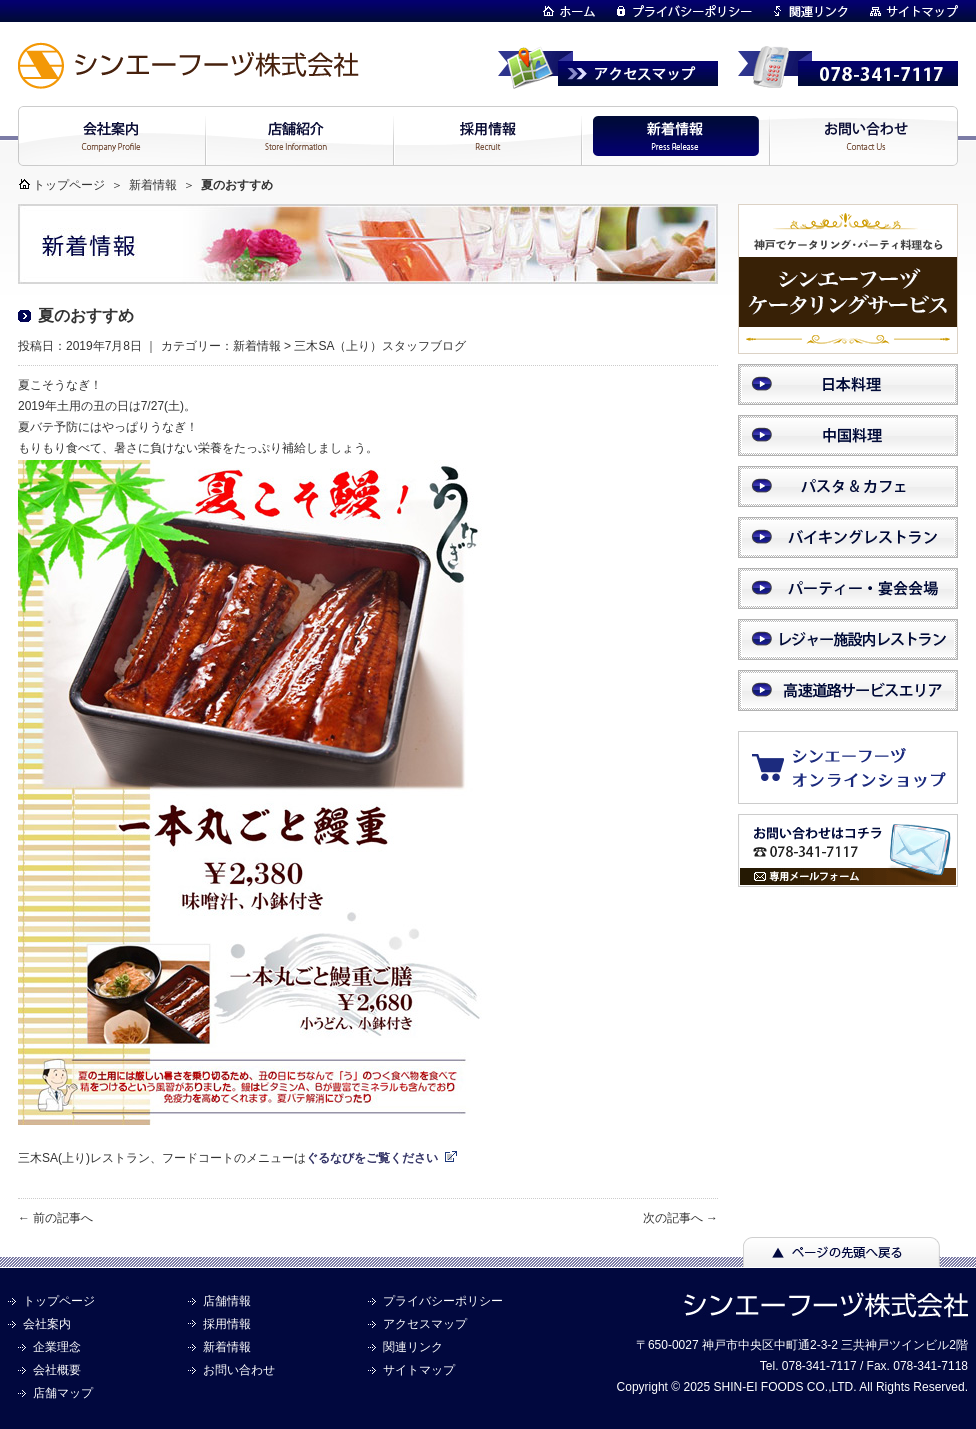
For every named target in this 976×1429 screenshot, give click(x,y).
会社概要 (57, 1370)
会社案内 (47, 1324)
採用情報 (227, 1324)
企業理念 (57, 1347)
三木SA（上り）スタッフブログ (380, 346)
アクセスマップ (425, 1324)
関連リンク (413, 1347)
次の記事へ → (680, 1218)
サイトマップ (419, 1370)
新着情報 (153, 185)
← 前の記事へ (55, 1218)
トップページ (69, 185)
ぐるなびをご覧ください (372, 1158)
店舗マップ (63, 1393)
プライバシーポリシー (443, 1301)
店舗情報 (227, 1301)
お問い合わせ (239, 1370)
